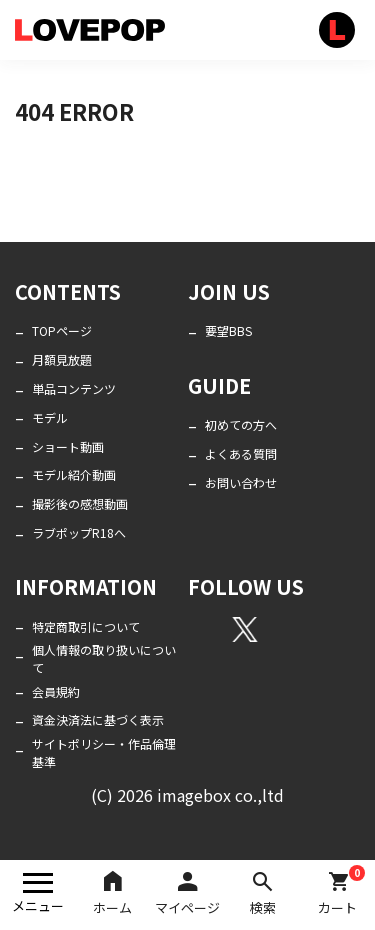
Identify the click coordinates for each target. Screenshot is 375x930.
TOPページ (62, 330)
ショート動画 (68, 446)
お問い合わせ (241, 482)
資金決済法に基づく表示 (98, 719)
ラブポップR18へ (79, 532)
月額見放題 (62, 359)
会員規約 (56, 691)
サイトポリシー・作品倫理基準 (104, 752)
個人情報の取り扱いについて (104, 658)
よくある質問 (241, 453)
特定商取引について (86, 626)
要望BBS (228, 330)
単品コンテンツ (74, 388)
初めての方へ (241, 424)
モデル (50, 417)
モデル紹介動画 (74, 474)
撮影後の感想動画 (80, 503)
